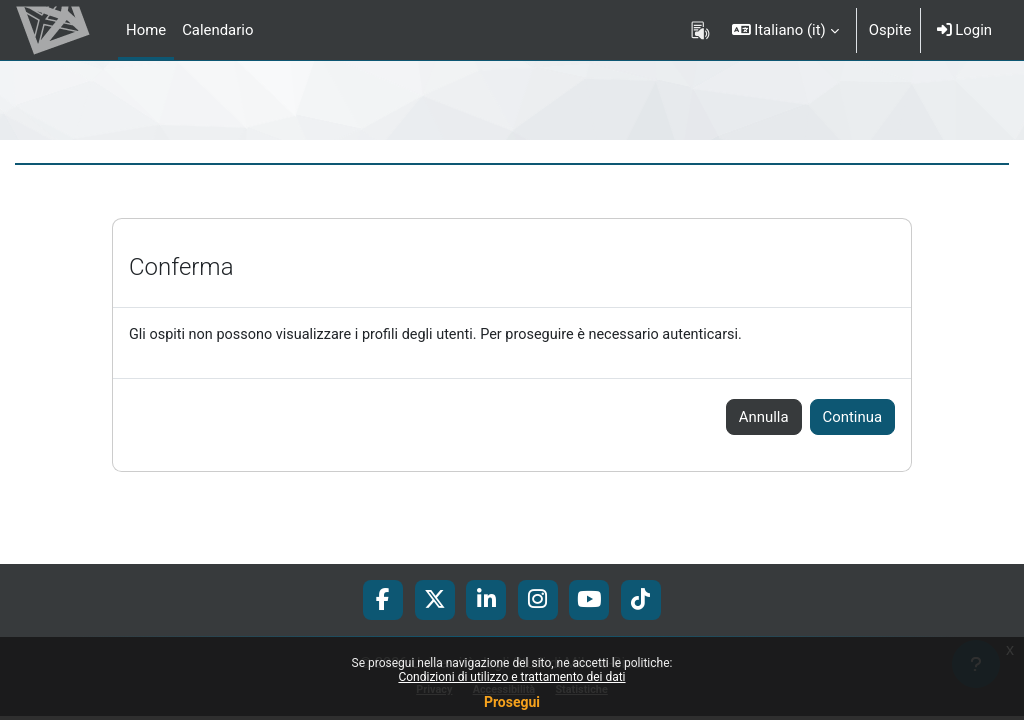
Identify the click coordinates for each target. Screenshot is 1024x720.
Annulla (764, 417)
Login (964, 30)
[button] (785, 30)
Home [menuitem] (146, 30)
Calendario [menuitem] (217, 30)
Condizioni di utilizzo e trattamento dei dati (511, 677)
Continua (853, 417)
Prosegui (512, 702)
